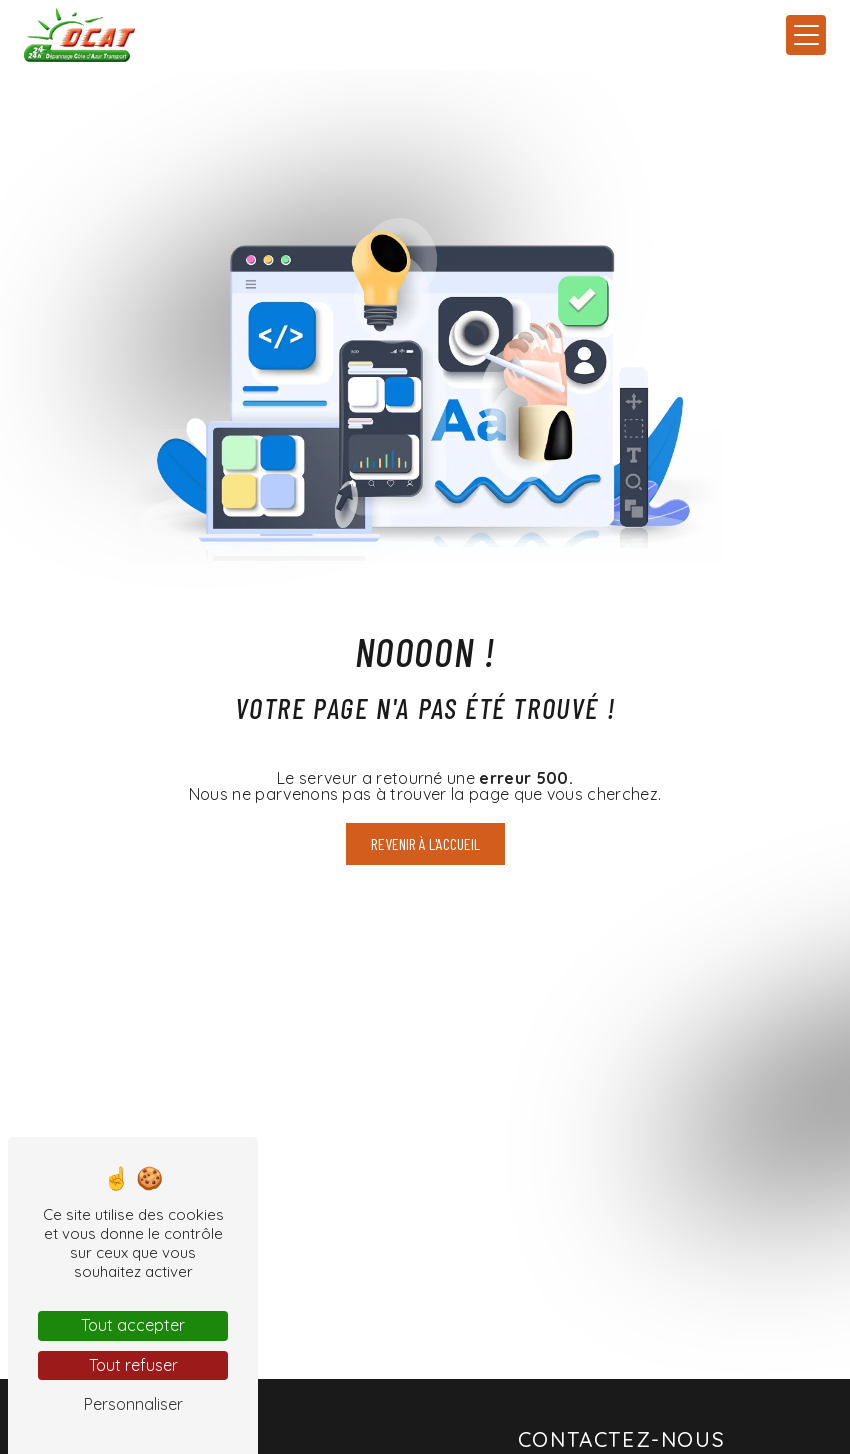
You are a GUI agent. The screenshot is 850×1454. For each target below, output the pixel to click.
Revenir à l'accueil (425, 843)
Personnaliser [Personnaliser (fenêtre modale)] (133, 1404)
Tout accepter (133, 1325)
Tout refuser (133, 1365)
